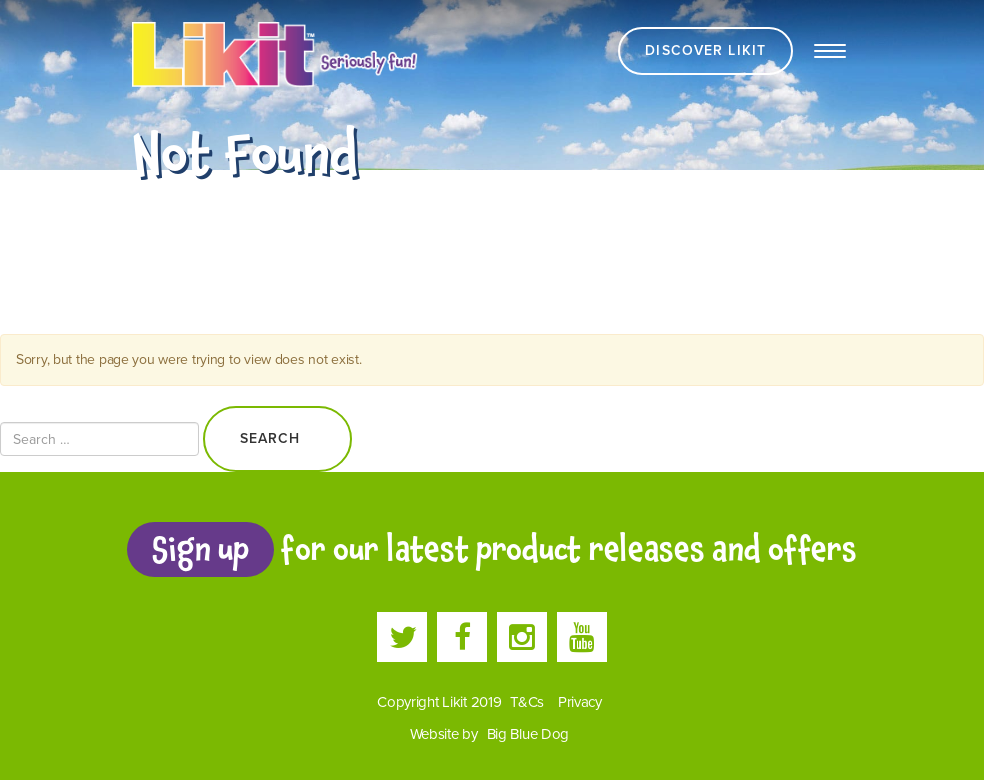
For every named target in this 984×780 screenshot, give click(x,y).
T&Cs (527, 702)
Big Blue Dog (528, 734)
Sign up (200, 549)
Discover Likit (705, 50)
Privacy (580, 702)
